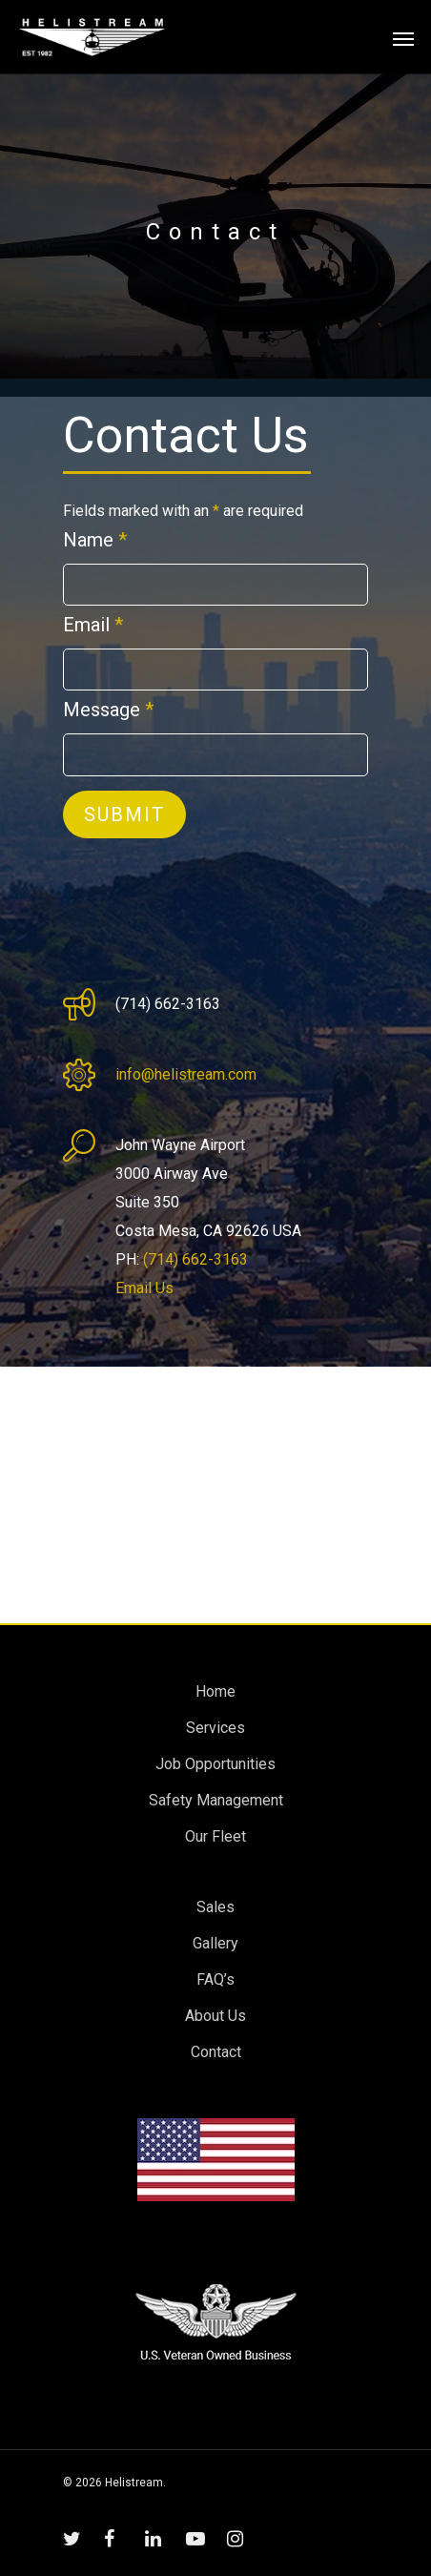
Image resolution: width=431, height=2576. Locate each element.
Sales (215, 1907)
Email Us (144, 1288)
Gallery (215, 1943)
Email (93, 624)
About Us (215, 2016)
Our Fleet (215, 1836)
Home (215, 1691)
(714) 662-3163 (195, 1259)
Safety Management (216, 1800)
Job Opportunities (215, 1764)
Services (215, 1728)
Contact (216, 2052)
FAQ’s (215, 1979)
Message (108, 709)
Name (95, 539)
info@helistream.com (186, 1074)
